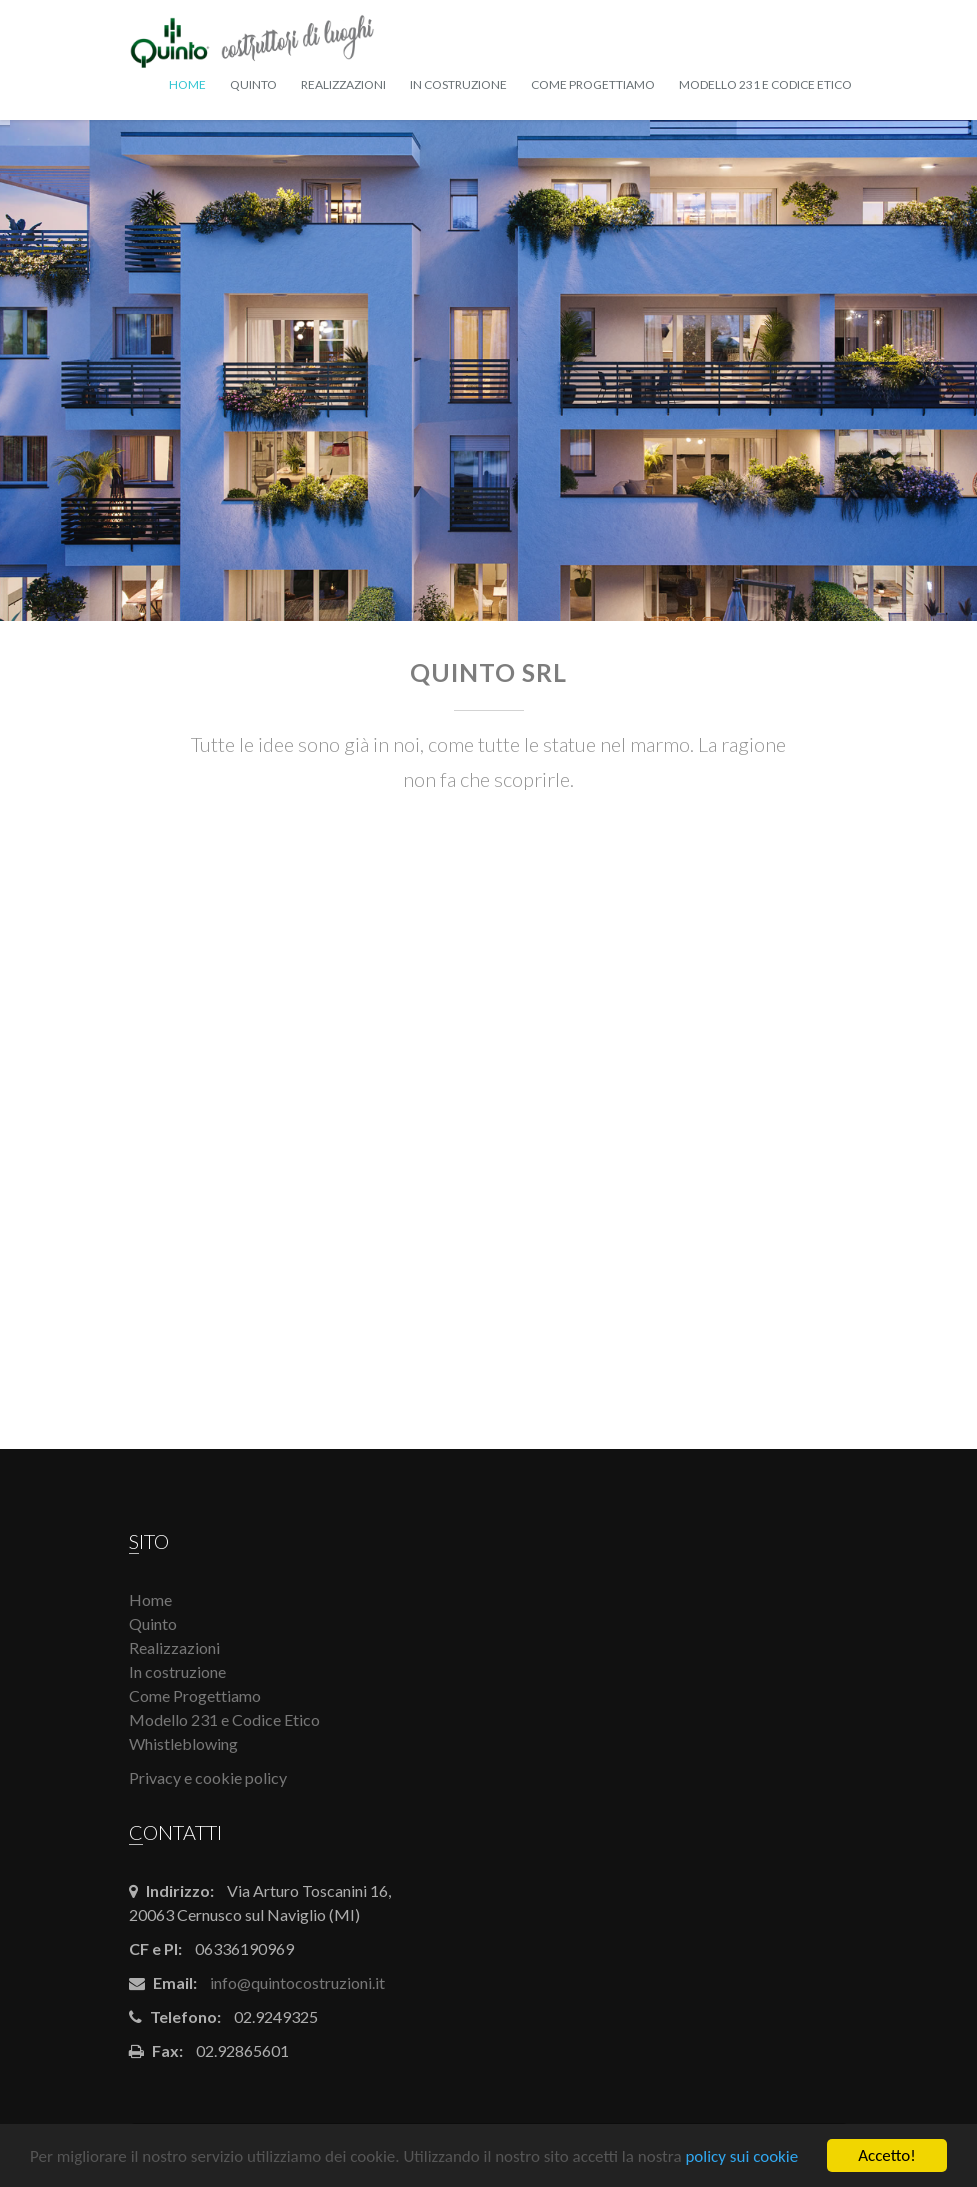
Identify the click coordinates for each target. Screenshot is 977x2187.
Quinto (253, 84)
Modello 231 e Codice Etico (765, 84)
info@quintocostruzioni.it (297, 1982)
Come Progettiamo (593, 84)
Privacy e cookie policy (208, 1777)
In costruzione (458, 84)
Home (187, 84)
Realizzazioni (343, 84)
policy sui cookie (741, 2157)
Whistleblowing (183, 1743)
